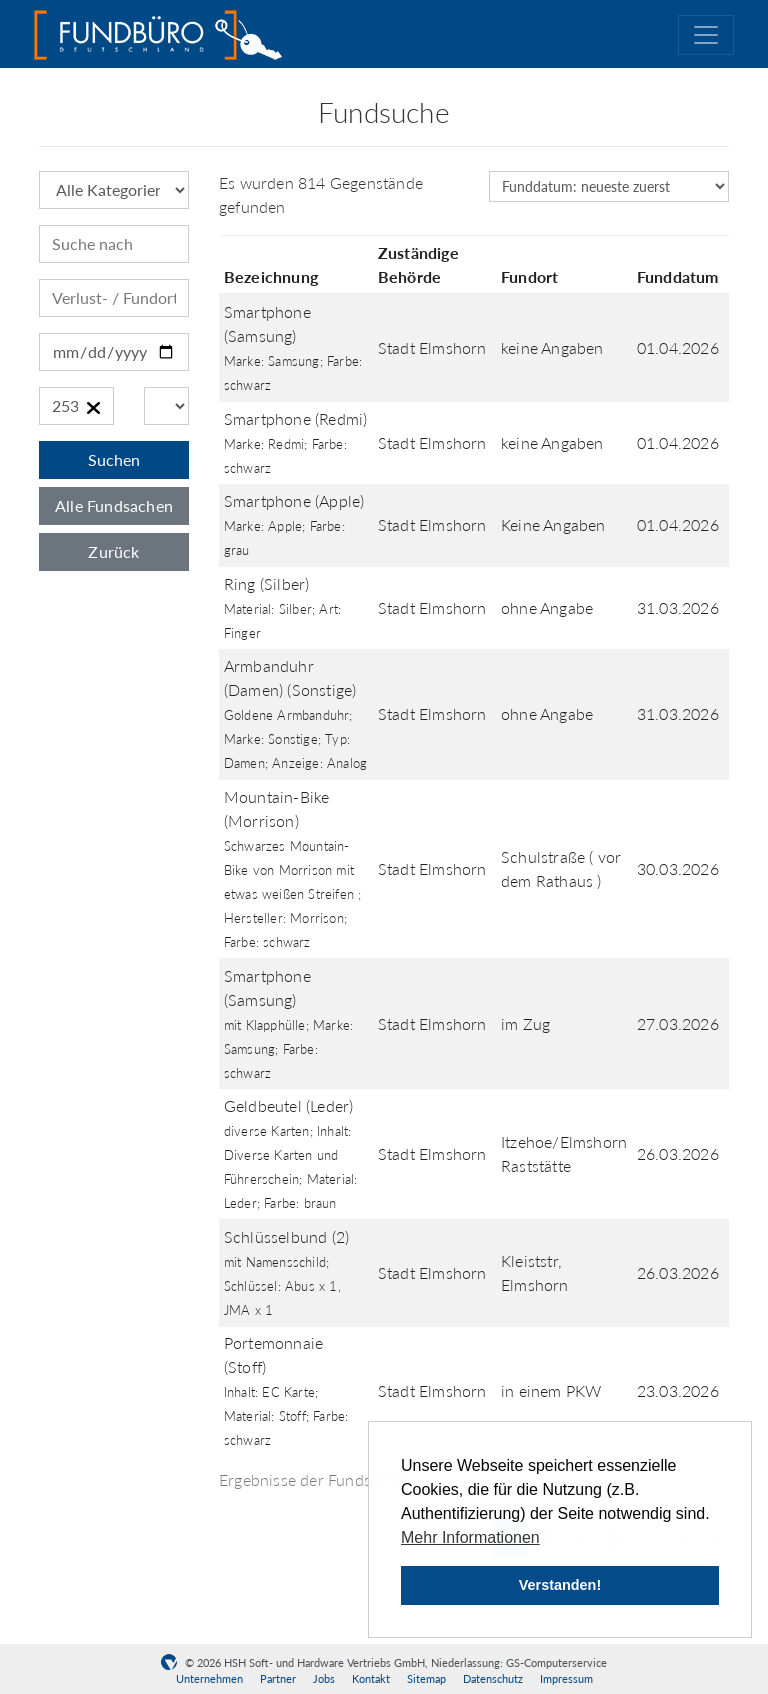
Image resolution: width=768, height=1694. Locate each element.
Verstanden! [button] (560, 1585)
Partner (278, 1678)
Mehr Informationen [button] (470, 1537)
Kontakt (371, 1678)
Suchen (114, 459)
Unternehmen (209, 1678)
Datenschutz (493, 1678)
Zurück (113, 551)
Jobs (324, 1678)
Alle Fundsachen (114, 505)
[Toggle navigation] (706, 35)
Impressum (566, 1678)
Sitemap (426, 1678)
